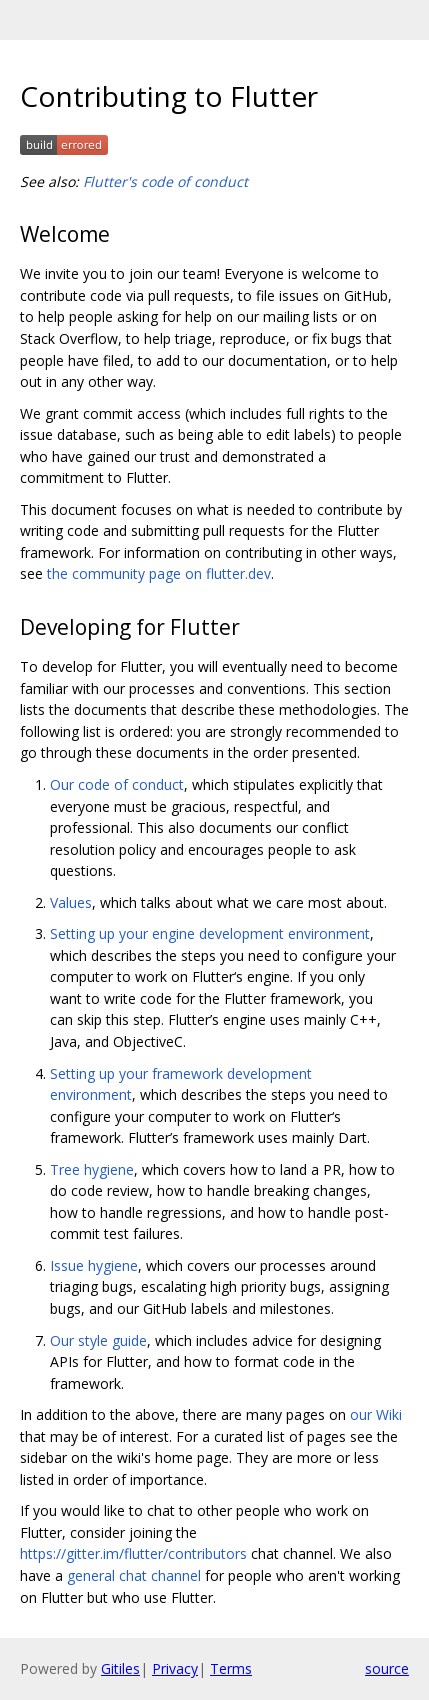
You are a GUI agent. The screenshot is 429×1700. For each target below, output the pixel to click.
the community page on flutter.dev (159, 573)
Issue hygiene (94, 1265)
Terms (231, 1668)
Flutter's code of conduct (165, 181)
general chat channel (134, 1575)
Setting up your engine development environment (210, 933)
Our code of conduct (117, 784)
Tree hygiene (92, 1169)
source (387, 1668)
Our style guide (98, 1340)
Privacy (175, 1668)
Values (71, 902)
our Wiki (376, 1414)
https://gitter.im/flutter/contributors (133, 1553)
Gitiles (120, 1668)
